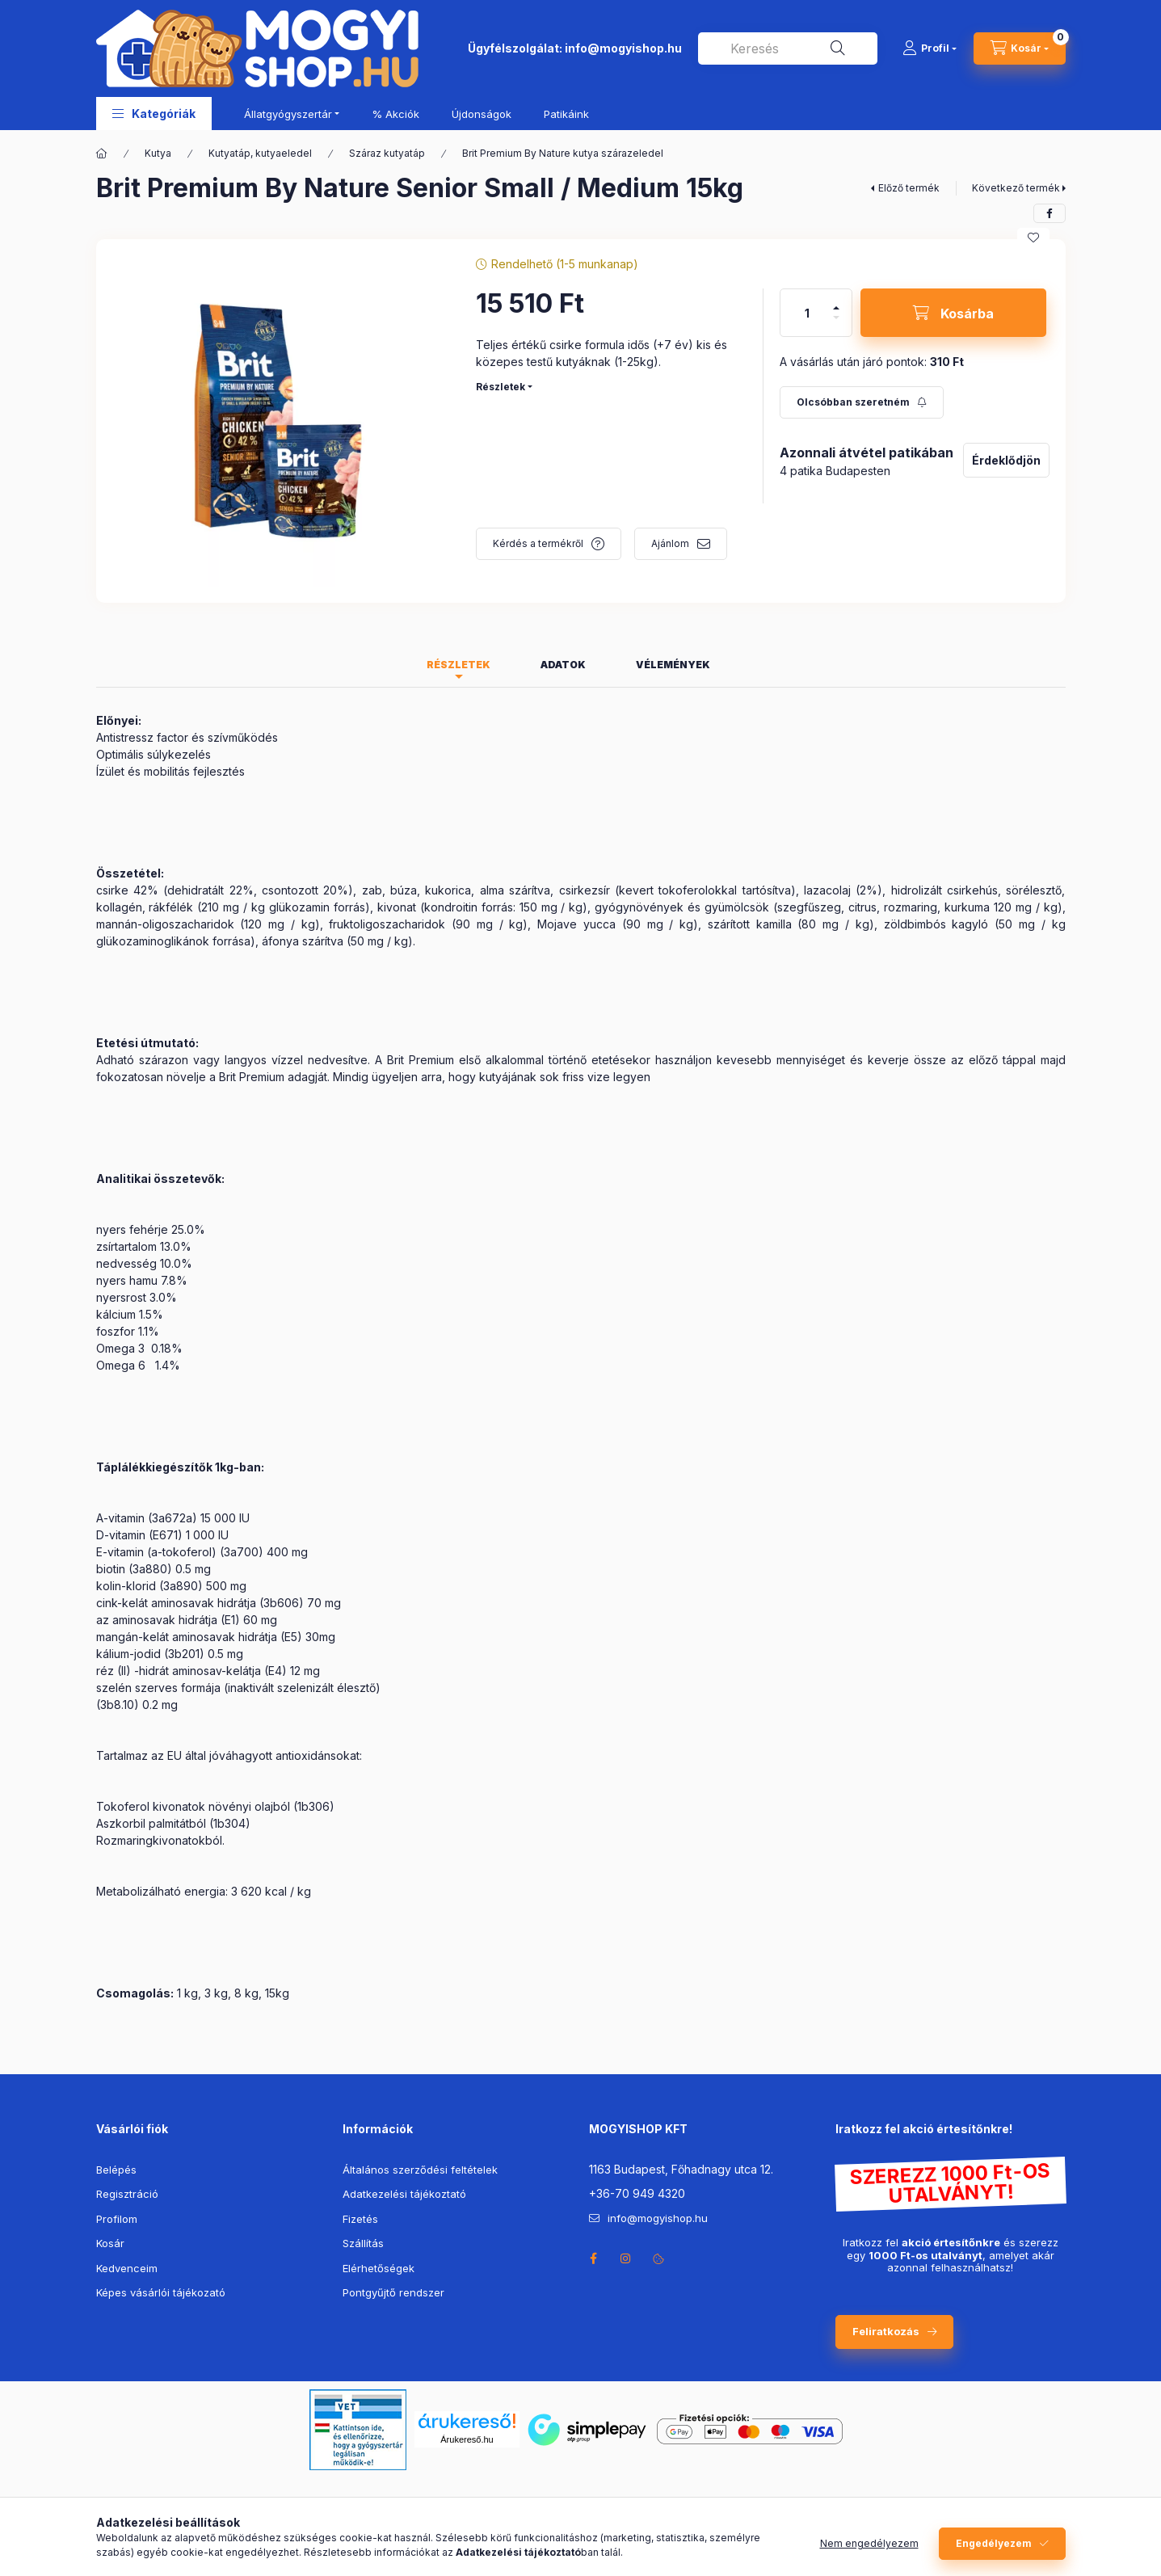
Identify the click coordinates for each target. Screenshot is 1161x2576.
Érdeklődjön (1006, 460)
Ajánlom (670, 543)
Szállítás (363, 2243)
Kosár (110, 2243)
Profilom (116, 2218)
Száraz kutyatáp (387, 153)
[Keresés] (837, 48)
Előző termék (909, 188)
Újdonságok (481, 113)
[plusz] (836, 308)
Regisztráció (127, 2193)
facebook (594, 2258)
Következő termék (1016, 188)
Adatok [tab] (563, 665)
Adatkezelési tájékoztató (404, 2193)
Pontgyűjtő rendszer (393, 2292)
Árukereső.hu (466, 2439)
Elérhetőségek (378, 2268)
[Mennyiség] (807, 312)
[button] (154, 113)
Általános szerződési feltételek (420, 2169)
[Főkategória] (101, 153)
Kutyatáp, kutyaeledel (260, 153)
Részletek (500, 387)
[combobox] (787, 48)
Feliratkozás (885, 2331)
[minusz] (836, 317)
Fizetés (360, 2218)
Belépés (116, 2169)
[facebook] (1049, 213)
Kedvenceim (127, 2268)
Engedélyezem (994, 2543)
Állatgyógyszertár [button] (288, 113)
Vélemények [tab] (673, 665)
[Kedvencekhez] (1033, 237)
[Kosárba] (953, 312)
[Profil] (929, 48)
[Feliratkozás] (862, 402)
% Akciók (395, 113)
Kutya (158, 153)
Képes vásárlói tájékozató (160, 2292)
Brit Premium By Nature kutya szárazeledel (562, 153)
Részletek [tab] (458, 665)
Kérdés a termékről (538, 543)
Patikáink (566, 113)
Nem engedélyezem (869, 2543)
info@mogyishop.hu (623, 48)
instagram (626, 2258)
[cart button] (1020, 48)
